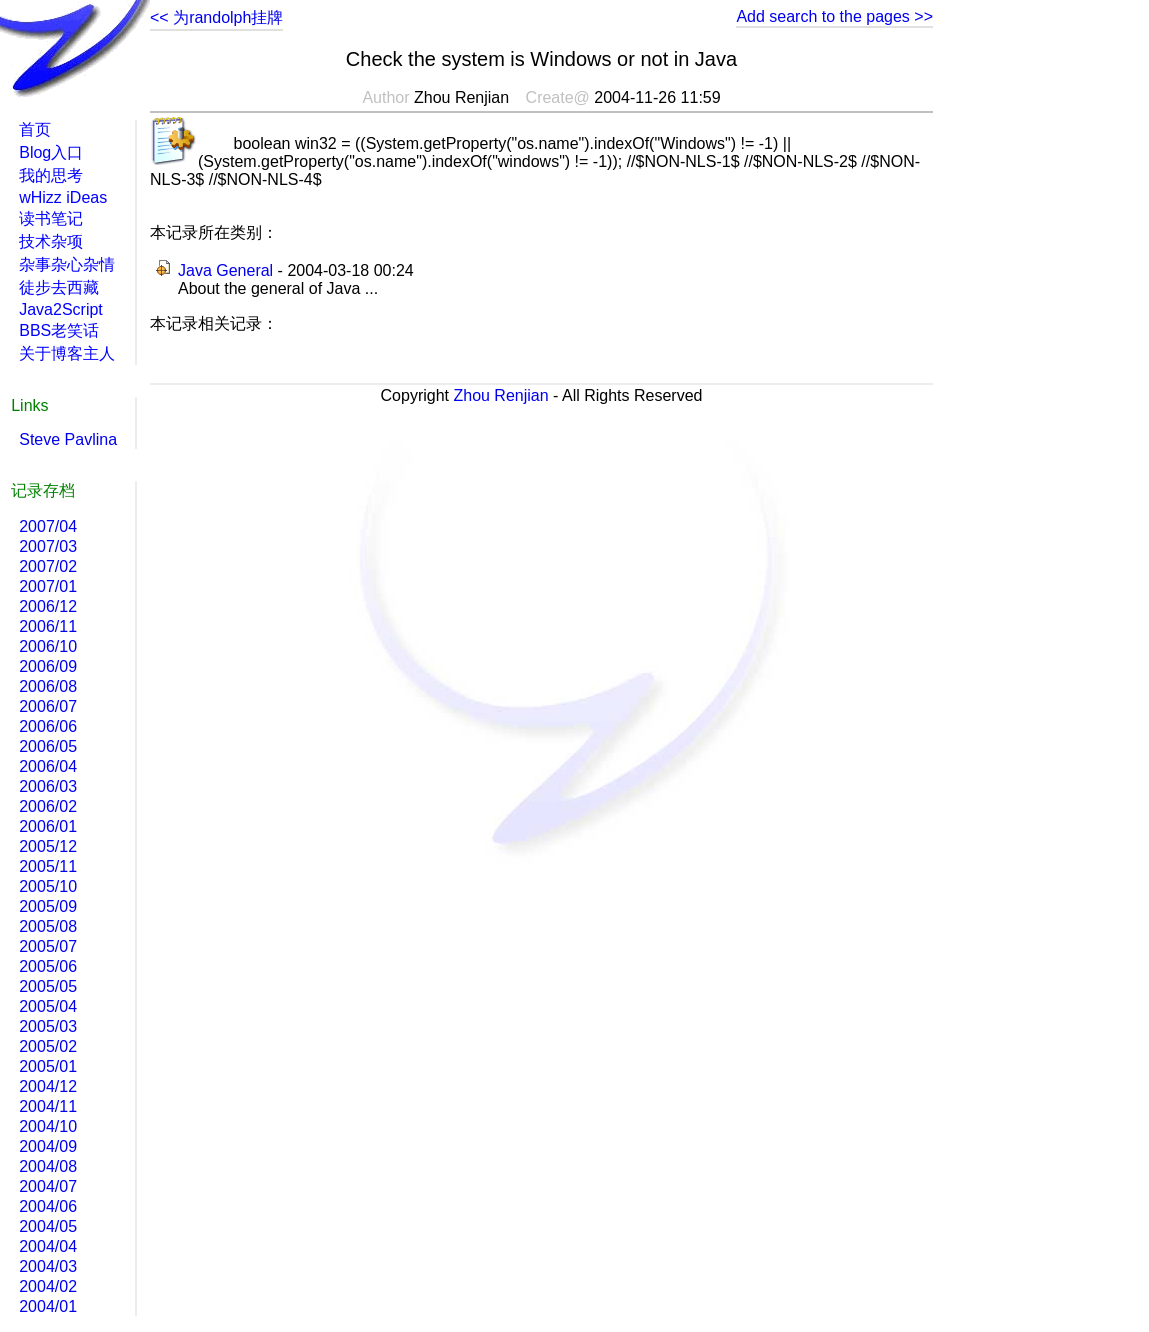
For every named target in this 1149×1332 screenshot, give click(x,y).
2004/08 (48, 1166)
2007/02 (48, 566)
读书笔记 (51, 218)
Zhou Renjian (500, 395)
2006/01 (48, 826)
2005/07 (48, 946)
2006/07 (48, 706)
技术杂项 (51, 241)
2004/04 (48, 1246)
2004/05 (48, 1226)
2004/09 (48, 1146)
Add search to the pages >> (834, 16)
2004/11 (48, 1106)
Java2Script (61, 309)
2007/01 (48, 586)
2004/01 (48, 1306)
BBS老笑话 (59, 330)
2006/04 (48, 766)
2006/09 (48, 666)
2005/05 (48, 986)
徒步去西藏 (59, 287)
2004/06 (48, 1206)
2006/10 (48, 646)
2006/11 (48, 626)
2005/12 (48, 846)
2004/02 (48, 1286)
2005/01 (48, 1066)
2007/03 (48, 546)
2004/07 (48, 1186)
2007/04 (48, 526)
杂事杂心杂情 (67, 264)
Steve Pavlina (68, 439)
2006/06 (48, 726)
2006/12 (48, 606)
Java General (225, 270)
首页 (35, 129)
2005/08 (48, 926)
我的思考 (51, 175)
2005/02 (48, 1046)
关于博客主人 (67, 353)
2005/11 (48, 866)
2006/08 (48, 686)
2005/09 (48, 906)
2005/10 (48, 886)
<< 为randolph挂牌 (216, 17)
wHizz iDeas (63, 197)
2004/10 (48, 1126)
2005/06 (48, 966)
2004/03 (48, 1266)
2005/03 (48, 1026)
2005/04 (48, 1006)
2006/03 (48, 786)
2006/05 (48, 746)
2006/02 (48, 806)
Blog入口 (51, 152)
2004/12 (48, 1086)
